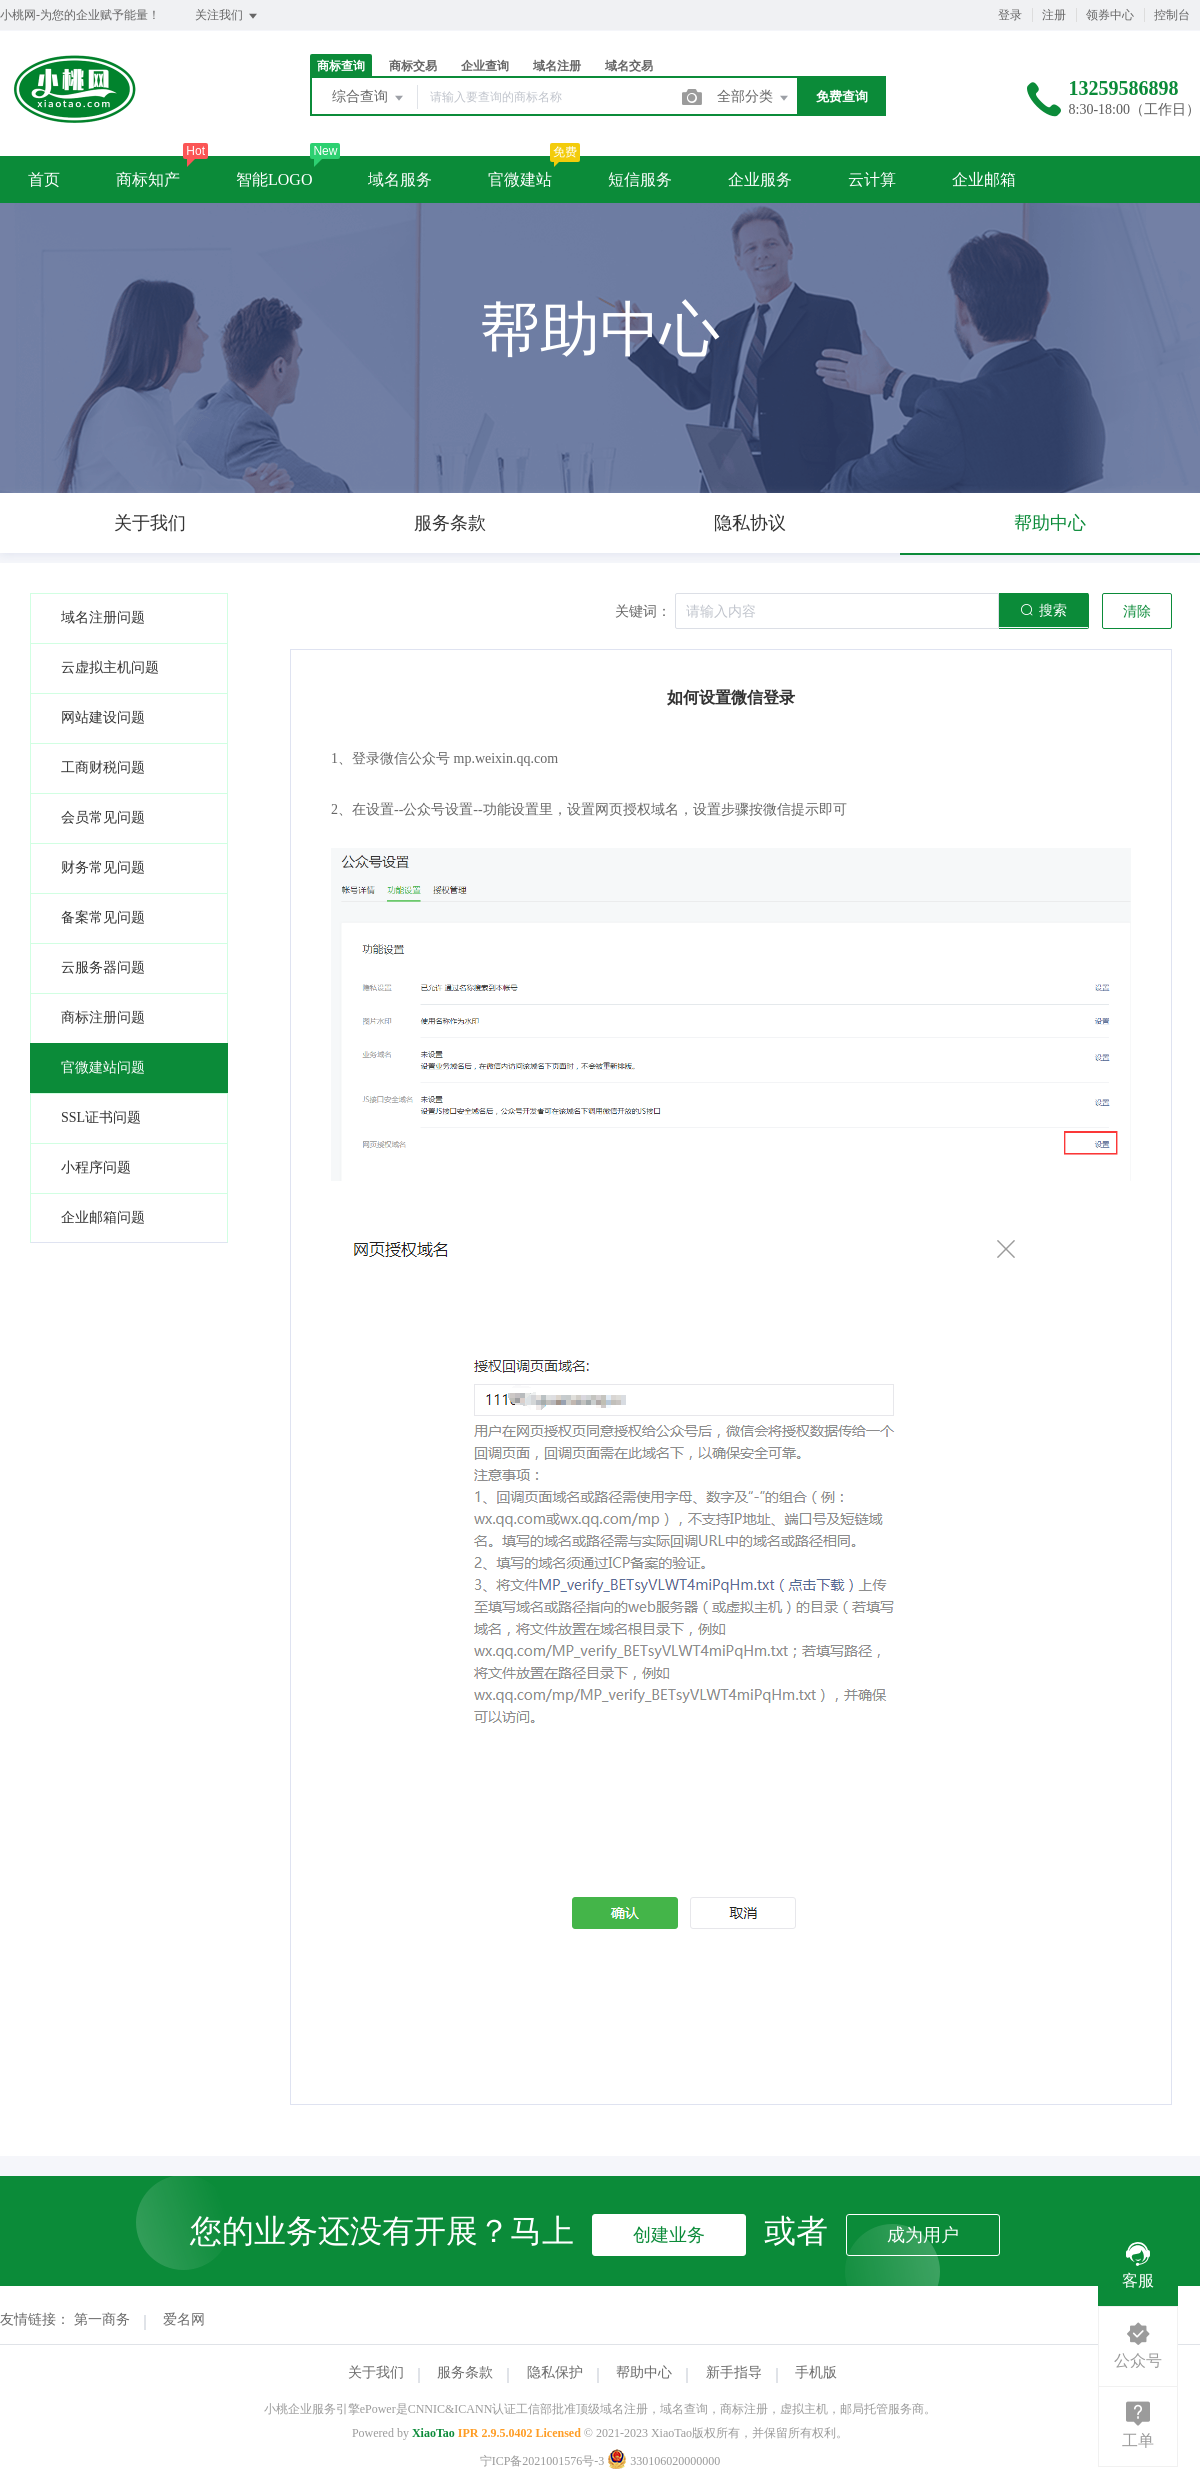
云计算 (872, 179)
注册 (1054, 15)
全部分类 (754, 98)
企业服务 (760, 179)
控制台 (1172, 15)
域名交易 (629, 66)
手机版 (816, 2372)
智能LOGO (274, 179)
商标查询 (341, 66)
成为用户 (923, 2235)
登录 (1010, 15)
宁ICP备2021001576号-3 (542, 2461)
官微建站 (520, 179)
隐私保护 (555, 2372)
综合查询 (369, 98)
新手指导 (734, 2372)
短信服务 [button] (640, 179)
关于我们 (376, 2372)
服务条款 (465, 2372)
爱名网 (184, 2319)
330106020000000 (663, 2461)
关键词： (643, 611)
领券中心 (1110, 15)
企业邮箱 (984, 179)
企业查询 (485, 66)
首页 (44, 179)
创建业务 (669, 2235)
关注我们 (227, 16)
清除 (1137, 611)
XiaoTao (433, 2433)
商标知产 (148, 179)
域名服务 (400, 179)
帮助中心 (644, 2372)
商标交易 (413, 66)
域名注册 (557, 66)
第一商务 (102, 2319)
